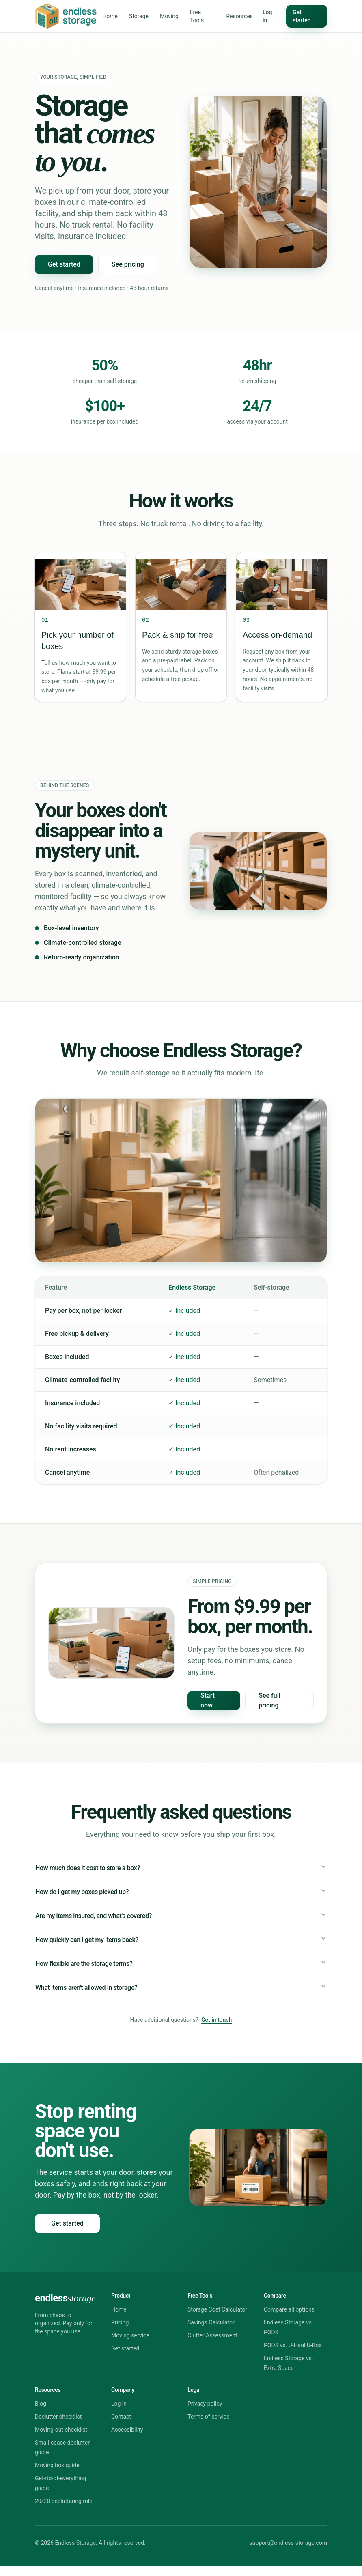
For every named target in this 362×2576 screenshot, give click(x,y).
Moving (169, 16)
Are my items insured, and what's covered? (181, 1919)
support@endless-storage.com (288, 2552)
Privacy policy (204, 2413)
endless (65, 2307)
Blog (40, 2413)
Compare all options (289, 2319)
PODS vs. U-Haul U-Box (292, 2355)
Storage (139, 16)
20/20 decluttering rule (64, 2510)
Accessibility (127, 2439)
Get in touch (216, 2029)
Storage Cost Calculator (217, 2319)
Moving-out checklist (61, 2439)
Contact (121, 2426)
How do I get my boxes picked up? (181, 1894)
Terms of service (208, 2426)
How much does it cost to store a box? (181, 1868)
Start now (207, 1700)
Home (110, 16)
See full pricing (269, 1700)
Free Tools (197, 16)
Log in (267, 16)
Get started (302, 16)
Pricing (120, 2332)
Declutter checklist (58, 2426)
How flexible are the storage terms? (181, 1970)
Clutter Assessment (212, 2345)
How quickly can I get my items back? (181, 1945)
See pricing (128, 264)
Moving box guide (57, 2475)
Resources (239, 16)
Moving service (130, 2345)
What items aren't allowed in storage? (181, 1996)
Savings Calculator (211, 2332)
